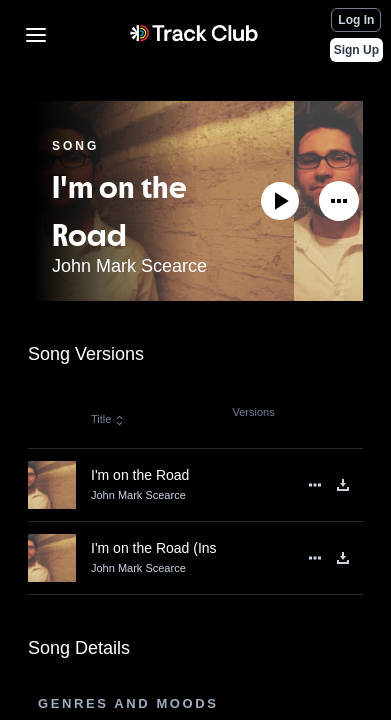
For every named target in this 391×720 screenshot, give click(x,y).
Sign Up (356, 50)
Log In (356, 20)
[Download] (343, 485)
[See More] (339, 201)
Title (108, 419)
